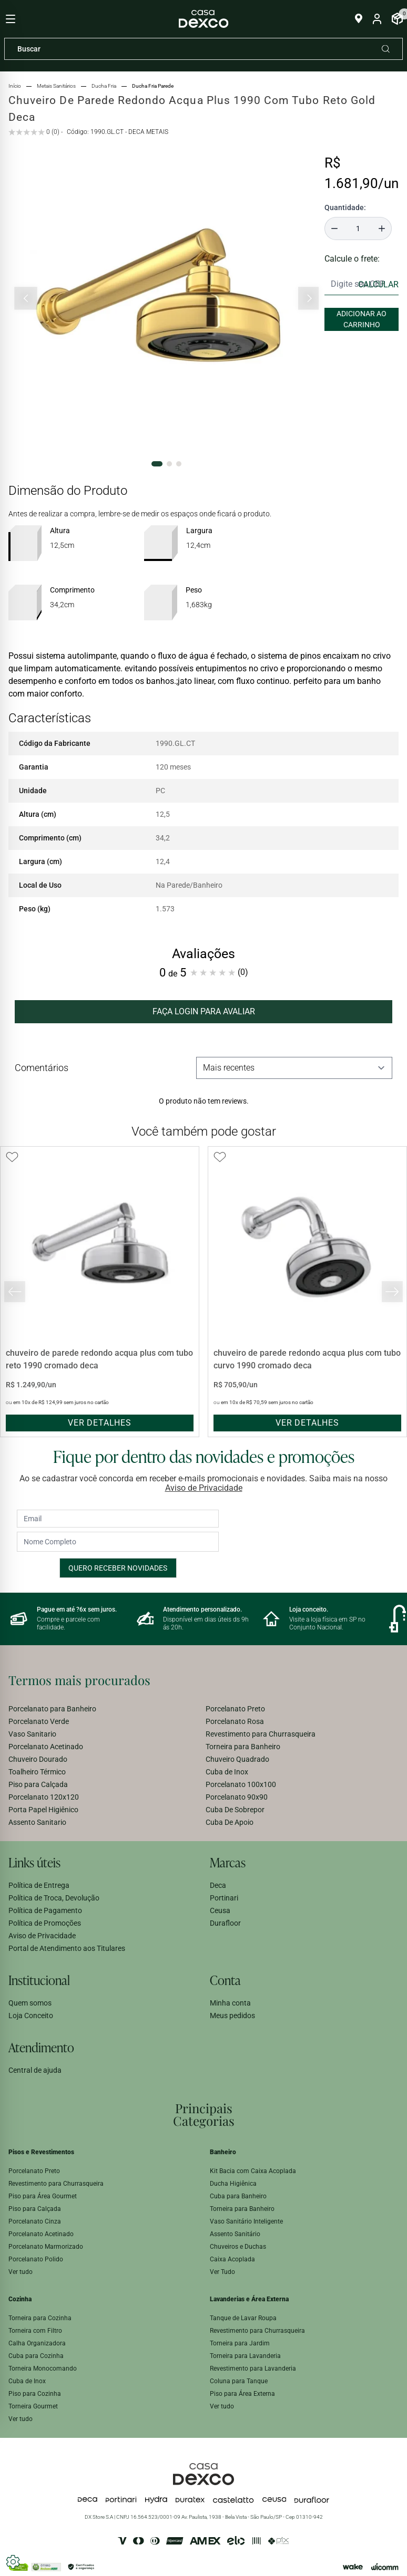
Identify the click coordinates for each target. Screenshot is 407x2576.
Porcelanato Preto (235, 1709)
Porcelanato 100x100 (241, 1784)
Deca (218, 1885)
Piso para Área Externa (242, 2393)
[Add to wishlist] (12, 1157)
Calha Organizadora (37, 2343)
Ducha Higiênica (233, 2183)
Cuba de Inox (227, 1772)
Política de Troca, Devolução (53, 1898)
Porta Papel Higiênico (43, 1809)
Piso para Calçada (38, 1784)
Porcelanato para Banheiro (52, 1709)
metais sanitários (56, 86)
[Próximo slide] (308, 298)
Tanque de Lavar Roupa (243, 2318)
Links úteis (34, 1862)
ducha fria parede (153, 86)
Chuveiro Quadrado (237, 1759)
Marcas (228, 1862)
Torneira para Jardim (240, 2343)
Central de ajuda (35, 2070)
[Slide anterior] (26, 298)
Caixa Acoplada (232, 2259)
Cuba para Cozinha (36, 2356)
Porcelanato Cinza (34, 2221)
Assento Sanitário (235, 2234)
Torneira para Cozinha (40, 2318)
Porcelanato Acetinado (45, 1746)
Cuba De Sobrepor (235, 1809)
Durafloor (225, 1923)
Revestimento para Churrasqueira (261, 1734)
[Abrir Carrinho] (397, 19)
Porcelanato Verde (38, 1721)
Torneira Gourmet (33, 2406)
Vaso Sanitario (32, 1734)
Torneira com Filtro (35, 2330)
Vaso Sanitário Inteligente (246, 2221)
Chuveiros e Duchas (238, 2246)
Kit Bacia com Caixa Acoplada (253, 2171)
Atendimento (41, 2047)
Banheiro (223, 2152)
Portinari (224, 1898)
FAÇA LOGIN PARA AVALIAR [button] (203, 1011)
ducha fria (103, 86)
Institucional (39, 1979)
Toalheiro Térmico (37, 1772)
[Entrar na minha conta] (377, 19)
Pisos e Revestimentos (41, 2152)
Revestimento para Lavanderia (253, 2368)
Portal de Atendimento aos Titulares (66, 1948)
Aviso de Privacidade (203, 1488)
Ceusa (220, 1910)
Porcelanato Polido (35, 2259)
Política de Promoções (44, 1923)
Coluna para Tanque (239, 2381)
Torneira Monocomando (42, 2368)
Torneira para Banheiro (243, 1746)
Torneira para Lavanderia (245, 2356)
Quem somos (30, 2003)
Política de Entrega (38, 1885)
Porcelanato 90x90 (237, 1797)
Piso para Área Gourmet (42, 2196)
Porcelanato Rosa (235, 1721)
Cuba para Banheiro (238, 2196)
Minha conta (230, 2003)
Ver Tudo (222, 2272)
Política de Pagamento (45, 1910)
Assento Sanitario (37, 1822)
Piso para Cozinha (34, 2393)
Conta (225, 1979)
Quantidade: (345, 207)
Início (14, 86)
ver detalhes (99, 1423)
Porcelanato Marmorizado (45, 2246)
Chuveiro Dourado (37, 1759)
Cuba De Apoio (229, 1822)
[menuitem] (104, 1708)
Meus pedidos (232, 2015)
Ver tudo (20, 2272)
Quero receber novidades (117, 1568)
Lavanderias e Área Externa (249, 2299)
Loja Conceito (30, 2015)
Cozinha (20, 2299)
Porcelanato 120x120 (43, 1797)
